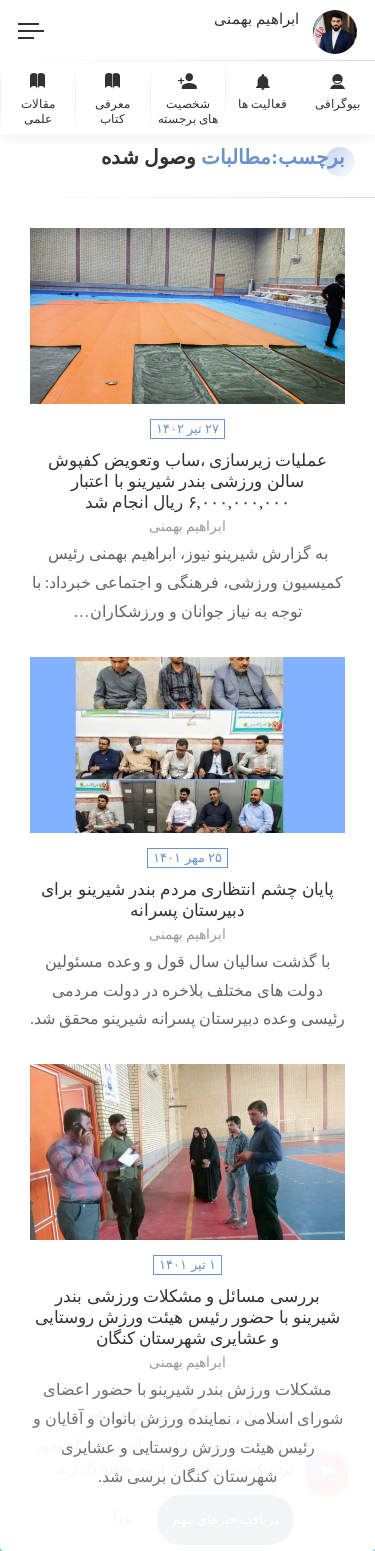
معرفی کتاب (113, 96)
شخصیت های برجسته (188, 96)
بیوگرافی (337, 89)
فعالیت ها (262, 89)
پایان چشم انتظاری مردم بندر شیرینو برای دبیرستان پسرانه (187, 900)
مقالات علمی (38, 96)
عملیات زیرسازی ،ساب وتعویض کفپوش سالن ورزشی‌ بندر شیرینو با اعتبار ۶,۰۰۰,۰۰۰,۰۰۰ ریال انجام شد (187, 481)
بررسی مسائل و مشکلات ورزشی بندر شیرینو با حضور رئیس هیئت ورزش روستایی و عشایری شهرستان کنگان (188, 1317)
